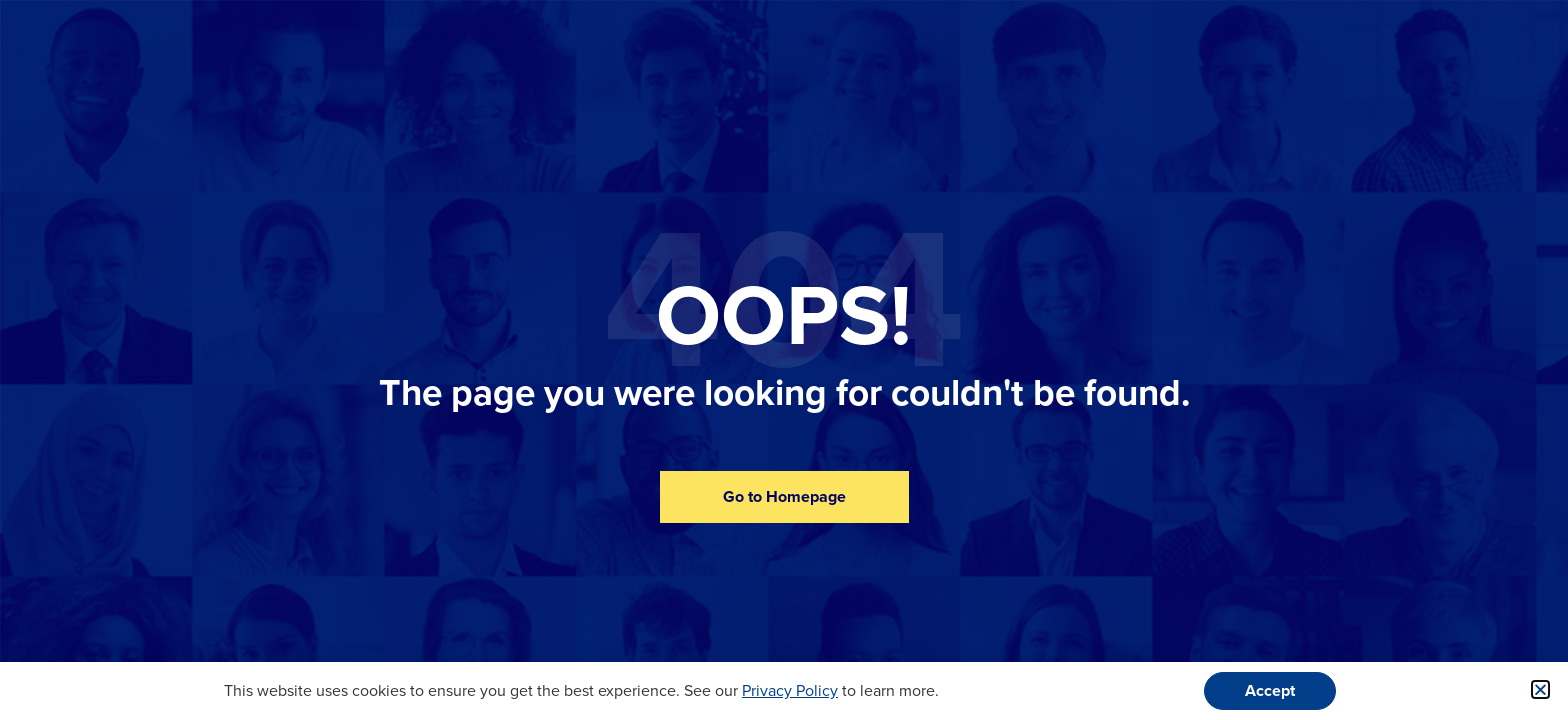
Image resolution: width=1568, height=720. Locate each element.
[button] (1540, 689)
